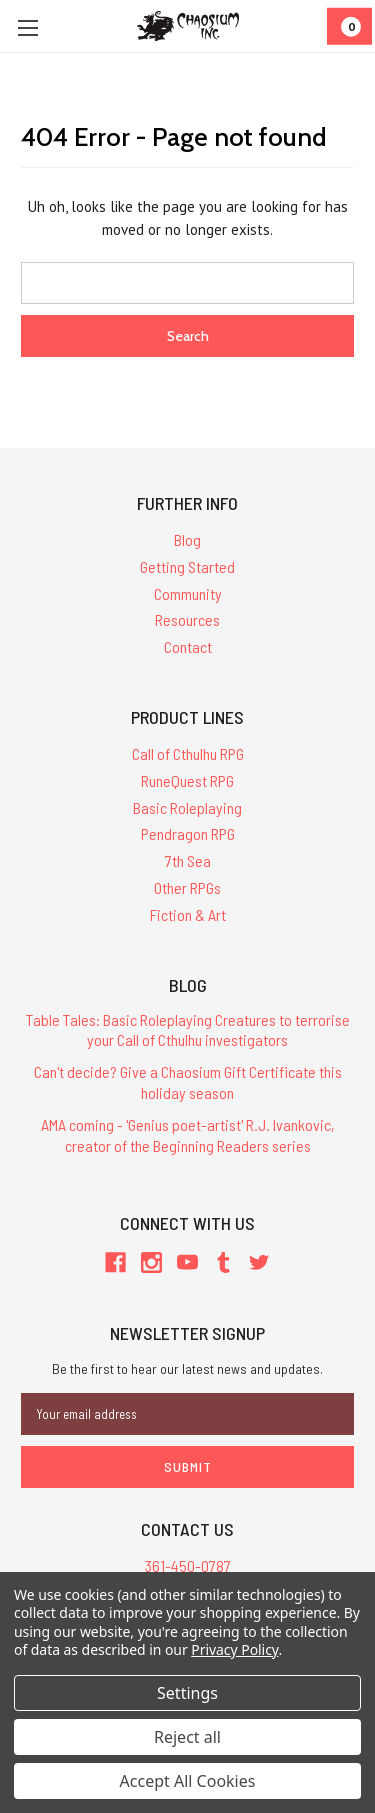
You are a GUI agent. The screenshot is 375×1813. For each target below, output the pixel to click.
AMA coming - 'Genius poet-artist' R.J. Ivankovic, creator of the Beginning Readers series (188, 1135)
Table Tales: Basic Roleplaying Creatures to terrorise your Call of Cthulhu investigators (188, 1030)
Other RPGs (187, 887)
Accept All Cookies (188, 1781)
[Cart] (349, 26)
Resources (187, 619)
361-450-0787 (188, 1565)
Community (188, 593)
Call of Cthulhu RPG (188, 753)
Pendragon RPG (188, 833)
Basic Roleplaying (187, 807)
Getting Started (187, 566)
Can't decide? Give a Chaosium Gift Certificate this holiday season (188, 1082)
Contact (188, 646)
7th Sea (188, 860)
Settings (187, 1693)
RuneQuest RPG (187, 780)
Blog (187, 539)
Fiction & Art (188, 914)
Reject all (187, 1737)
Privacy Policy (234, 1649)
